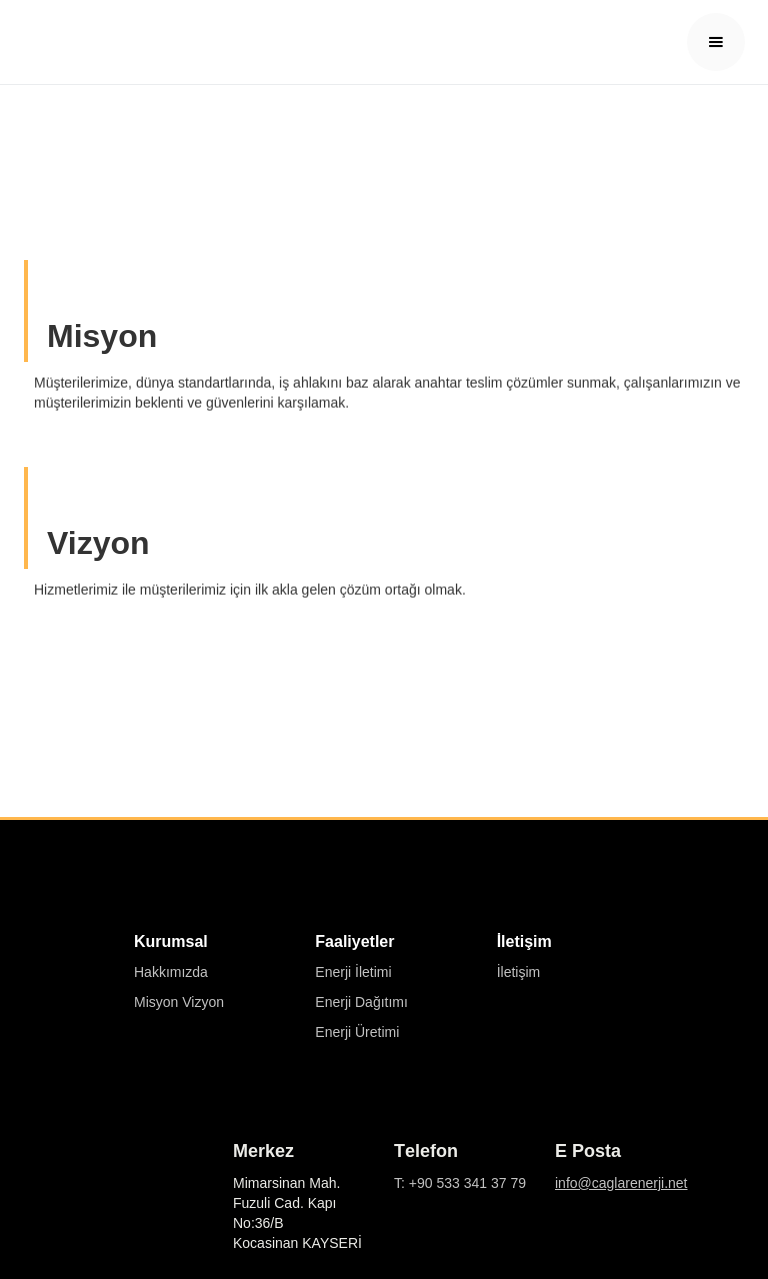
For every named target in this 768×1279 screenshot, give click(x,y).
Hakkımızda (171, 972)
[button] (716, 42)
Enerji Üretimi (357, 1032)
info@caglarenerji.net (621, 1183)
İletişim (519, 972)
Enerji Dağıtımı (361, 1002)
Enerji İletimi (353, 972)
